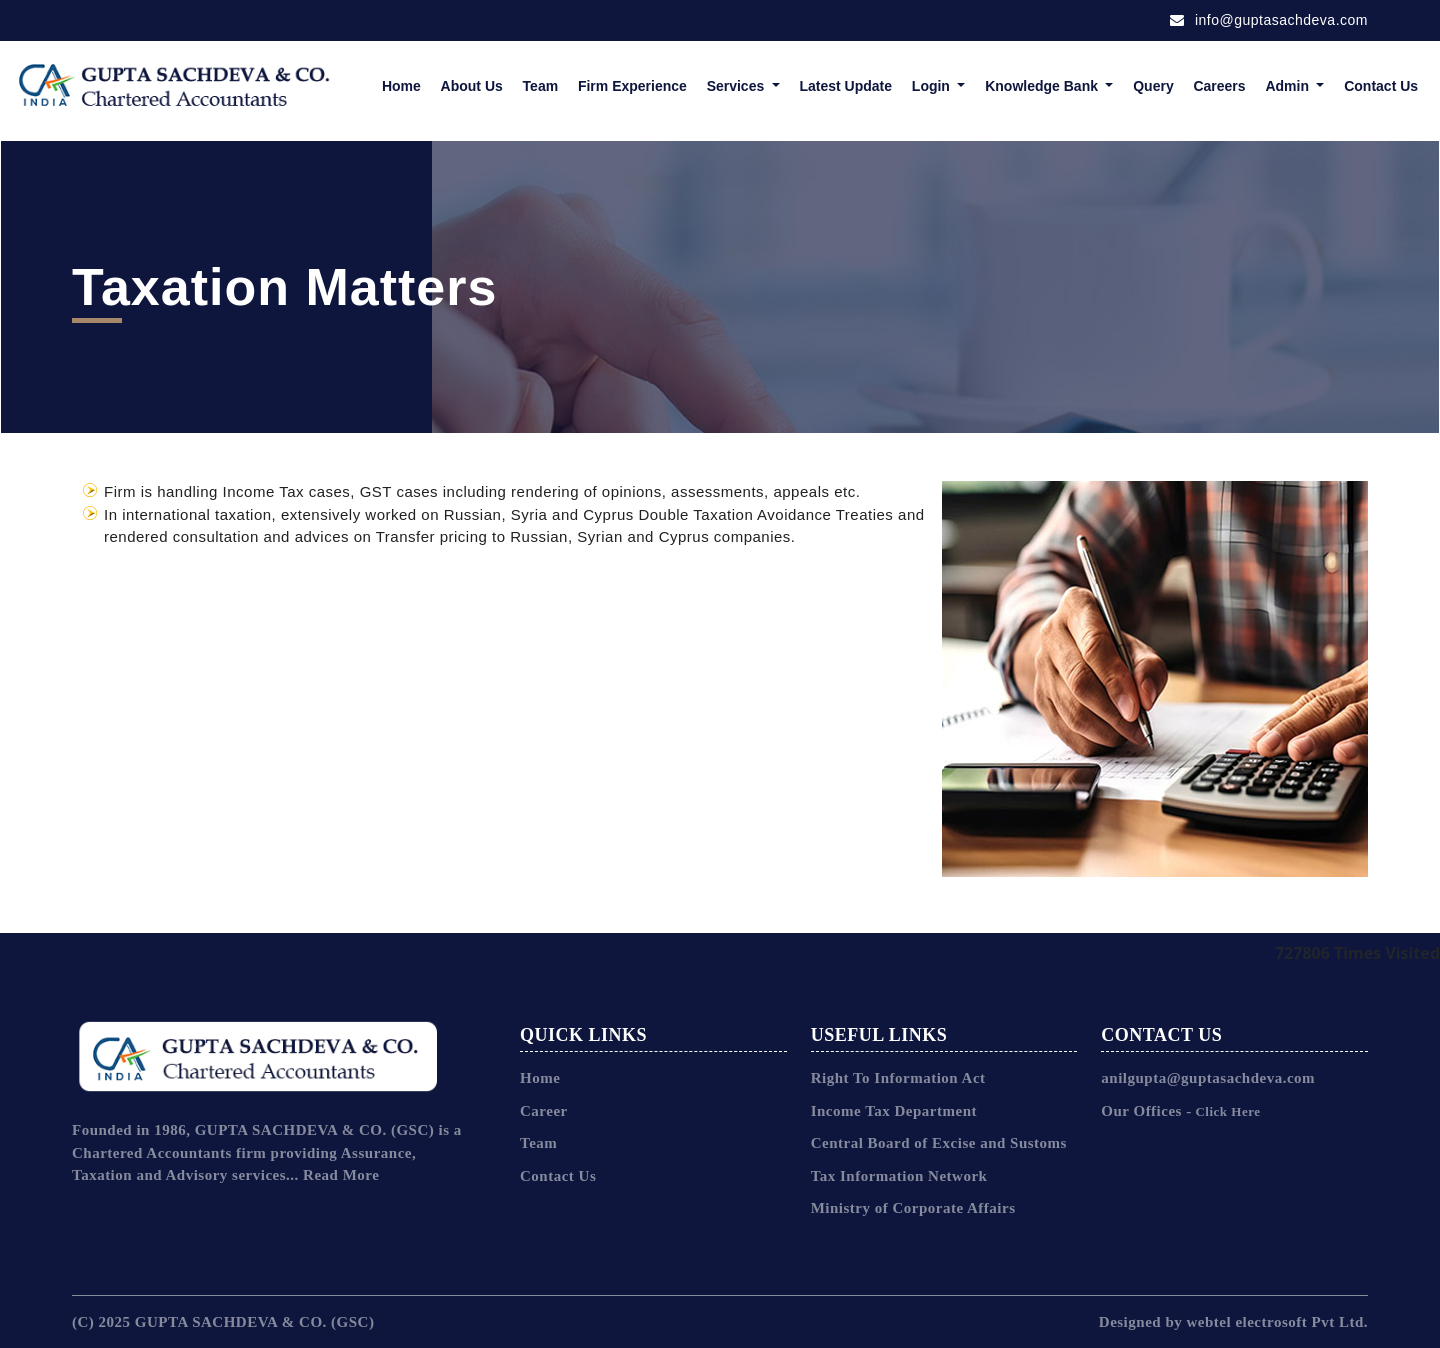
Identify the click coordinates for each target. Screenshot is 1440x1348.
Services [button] (738, 86)
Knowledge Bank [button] (1043, 86)
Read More (341, 1175)
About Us (472, 86)
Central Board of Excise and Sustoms (939, 1143)
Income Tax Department (894, 1111)
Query (1153, 86)
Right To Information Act (898, 1078)
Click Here (1226, 1111)
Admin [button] (1288, 86)
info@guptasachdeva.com (1269, 20)
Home (401, 86)
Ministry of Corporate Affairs (913, 1208)
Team (541, 86)
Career (544, 1111)
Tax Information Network (899, 1176)
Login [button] (933, 86)
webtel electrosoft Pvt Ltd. (1277, 1322)
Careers (1219, 86)
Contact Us (1381, 86)
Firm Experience (632, 86)
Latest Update (845, 86)
